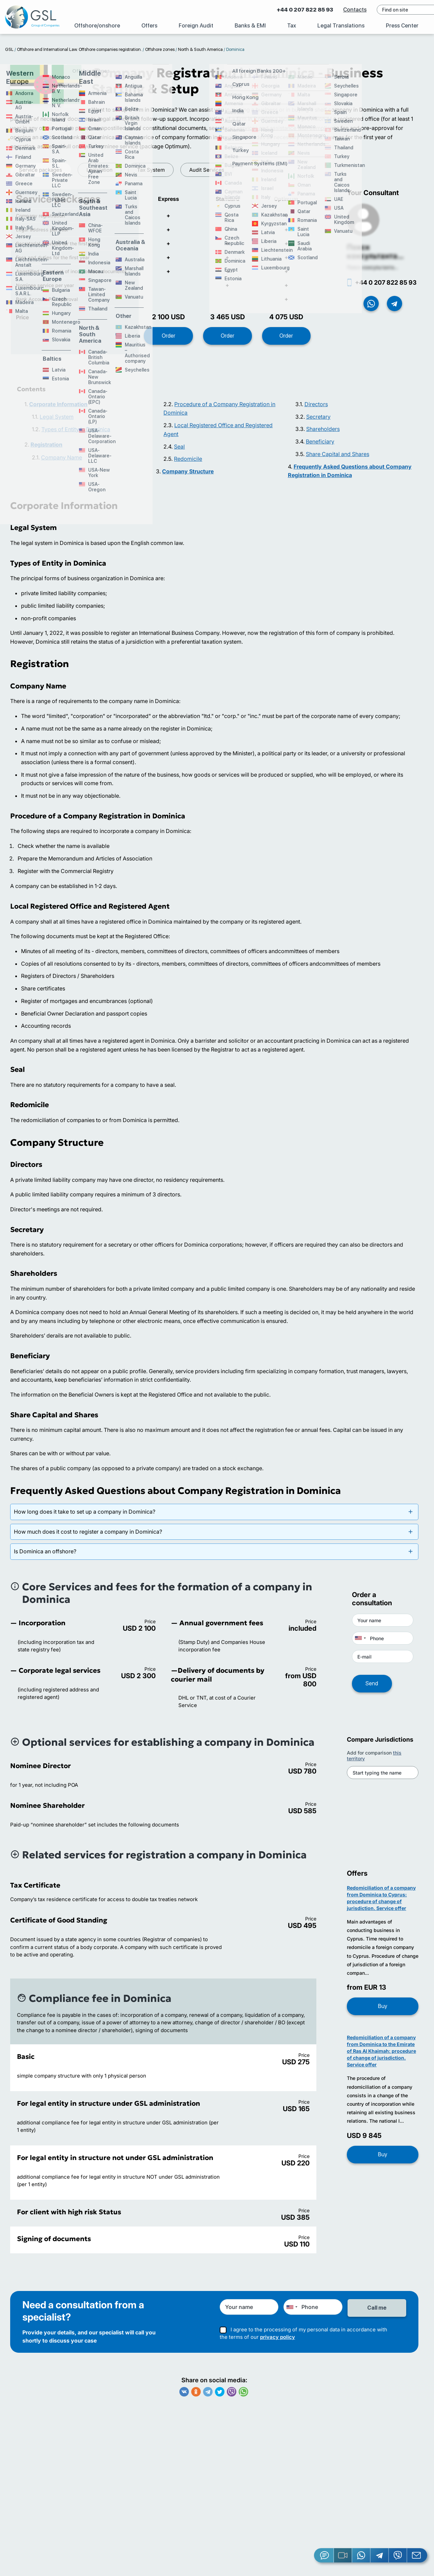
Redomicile (188, 463)
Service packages (40, 170)
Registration (46, 449)
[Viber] (398, 2555)
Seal (179, 451)
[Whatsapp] (361, 2555)
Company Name (61, 462)
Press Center (402, 25)
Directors (316, 409)
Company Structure (188, 476)
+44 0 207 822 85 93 (282, 9)
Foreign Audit (196, 25)
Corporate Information (58, 409)
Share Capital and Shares (337, 459)
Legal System (57, 421)
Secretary (318, 421)
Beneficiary (320, 446)
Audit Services (206, 170)
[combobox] (360, 1643)
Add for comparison (374, 1760)
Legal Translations (340, 25)
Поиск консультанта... (375, 256)
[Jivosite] (324, 2555)
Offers (149, 25)
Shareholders (323, 434)
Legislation (99, 170)
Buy (382, 2011)
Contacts (332, 9)
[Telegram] (380, 2555)
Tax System (151, 170)
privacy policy (277, 2341)
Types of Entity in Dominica (75, 434)
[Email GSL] (417, 2555)
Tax (291, 25)
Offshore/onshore (97, 25)
